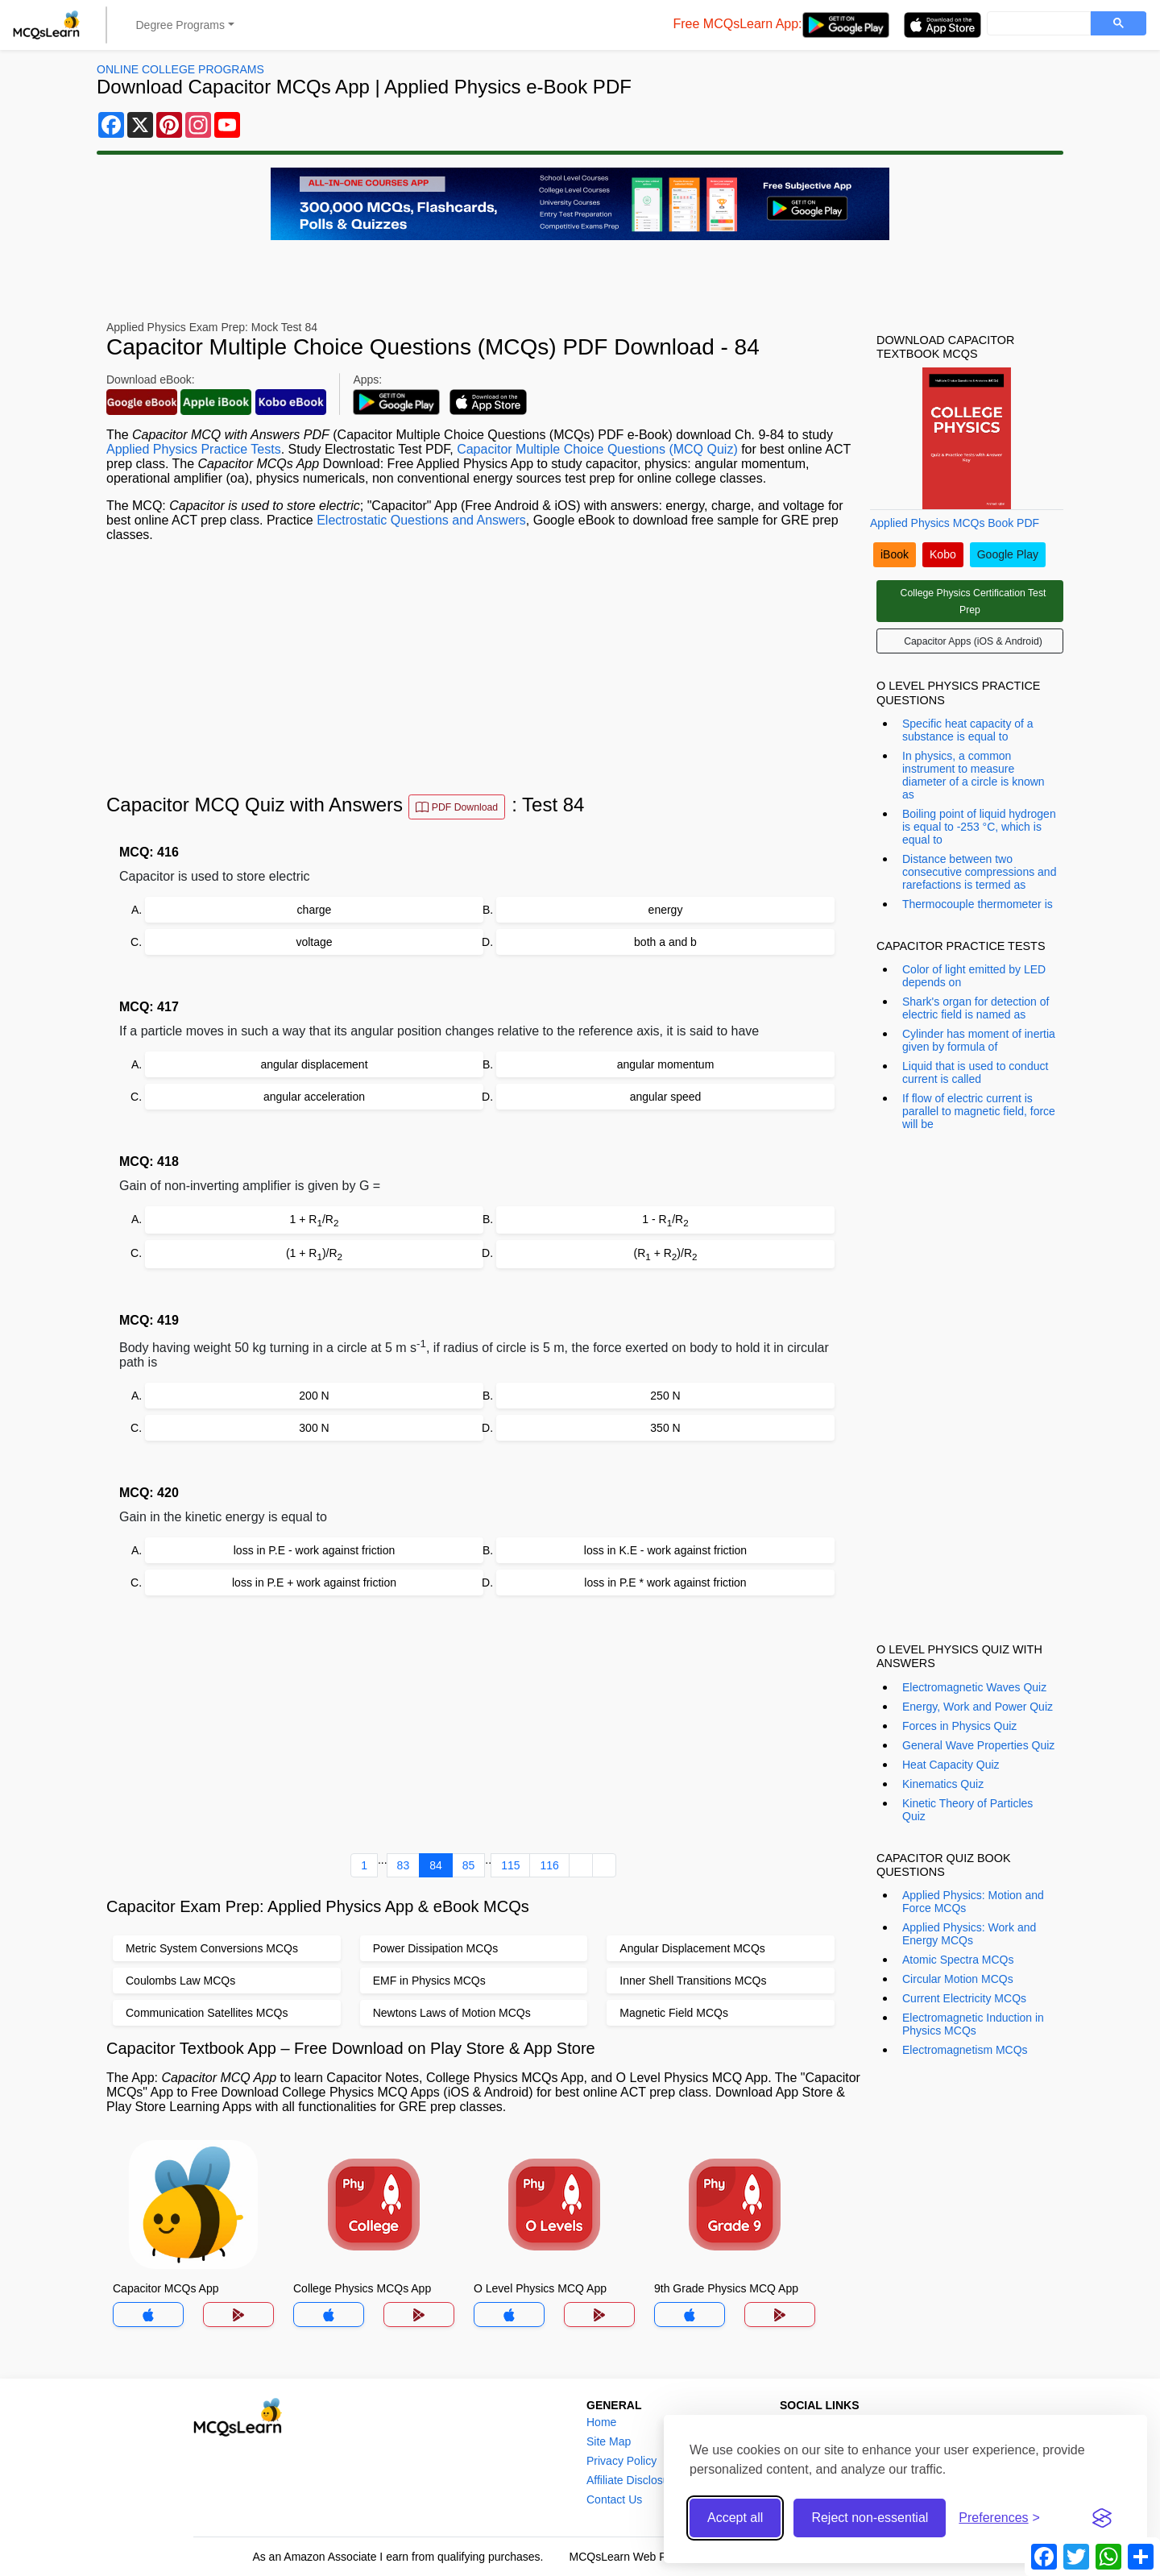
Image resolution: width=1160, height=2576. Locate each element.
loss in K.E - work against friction (665, 1550)
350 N (665, 1427)
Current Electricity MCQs (964, 1998)
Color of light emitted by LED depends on (974, 976)
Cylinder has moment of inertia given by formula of (978, 1040)
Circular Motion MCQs (957, 1978)
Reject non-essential (869, 2517)
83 (403, 1865)
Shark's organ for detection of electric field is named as (975, 1008)
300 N (314, 1427)
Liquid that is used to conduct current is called (975, 1072)
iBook (894, 554)
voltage (314, 941)
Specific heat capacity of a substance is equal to (968, 730)
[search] (1037, 24)
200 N (314, 1395)
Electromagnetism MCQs (965, 2049)
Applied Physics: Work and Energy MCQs (969, 1934)
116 (549, 1865)
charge (314, 909)
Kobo (943, 554)
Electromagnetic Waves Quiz (974, 1687)
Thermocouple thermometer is (977, 904)
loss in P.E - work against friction (315, 1550)
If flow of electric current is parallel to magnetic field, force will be (978, 1111)
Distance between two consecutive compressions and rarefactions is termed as (979, 871)
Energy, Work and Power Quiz (977, 1706)
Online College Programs (180, 69)
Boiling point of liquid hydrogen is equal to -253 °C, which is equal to (979, 826)
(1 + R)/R (314, 1254)
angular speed (666, 1096)
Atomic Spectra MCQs (957, 1959)
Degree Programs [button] (181, 25)
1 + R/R (314, 1220)
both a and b (665, 941)
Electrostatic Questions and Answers (421, 520)
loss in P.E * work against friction (665, 1582)
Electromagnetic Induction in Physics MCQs (973, 2024)
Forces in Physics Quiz (959, 1725)
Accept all (735, 2517)
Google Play (1007, 554)
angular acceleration (314, 1096)
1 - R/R (665, 1220)
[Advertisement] (483, 668)
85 (468, 1865)
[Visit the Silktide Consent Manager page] (1102, 2518)
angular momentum (666, 1064)
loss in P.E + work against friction (314, 1582)
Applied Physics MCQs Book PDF (954, 522)
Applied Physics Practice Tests (193, 449)
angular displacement (313, 1064)
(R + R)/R (666, 1254)
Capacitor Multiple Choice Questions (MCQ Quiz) (597, 449)
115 (510, 1865)
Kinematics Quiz (943, 1783)
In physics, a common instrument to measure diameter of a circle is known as (973, 775)
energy (665, 909)
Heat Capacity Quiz (951, 1764)
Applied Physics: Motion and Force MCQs (973, 1901)
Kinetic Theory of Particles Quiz (967, 1810)
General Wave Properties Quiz (978, 1745)
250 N (665, 1395)
